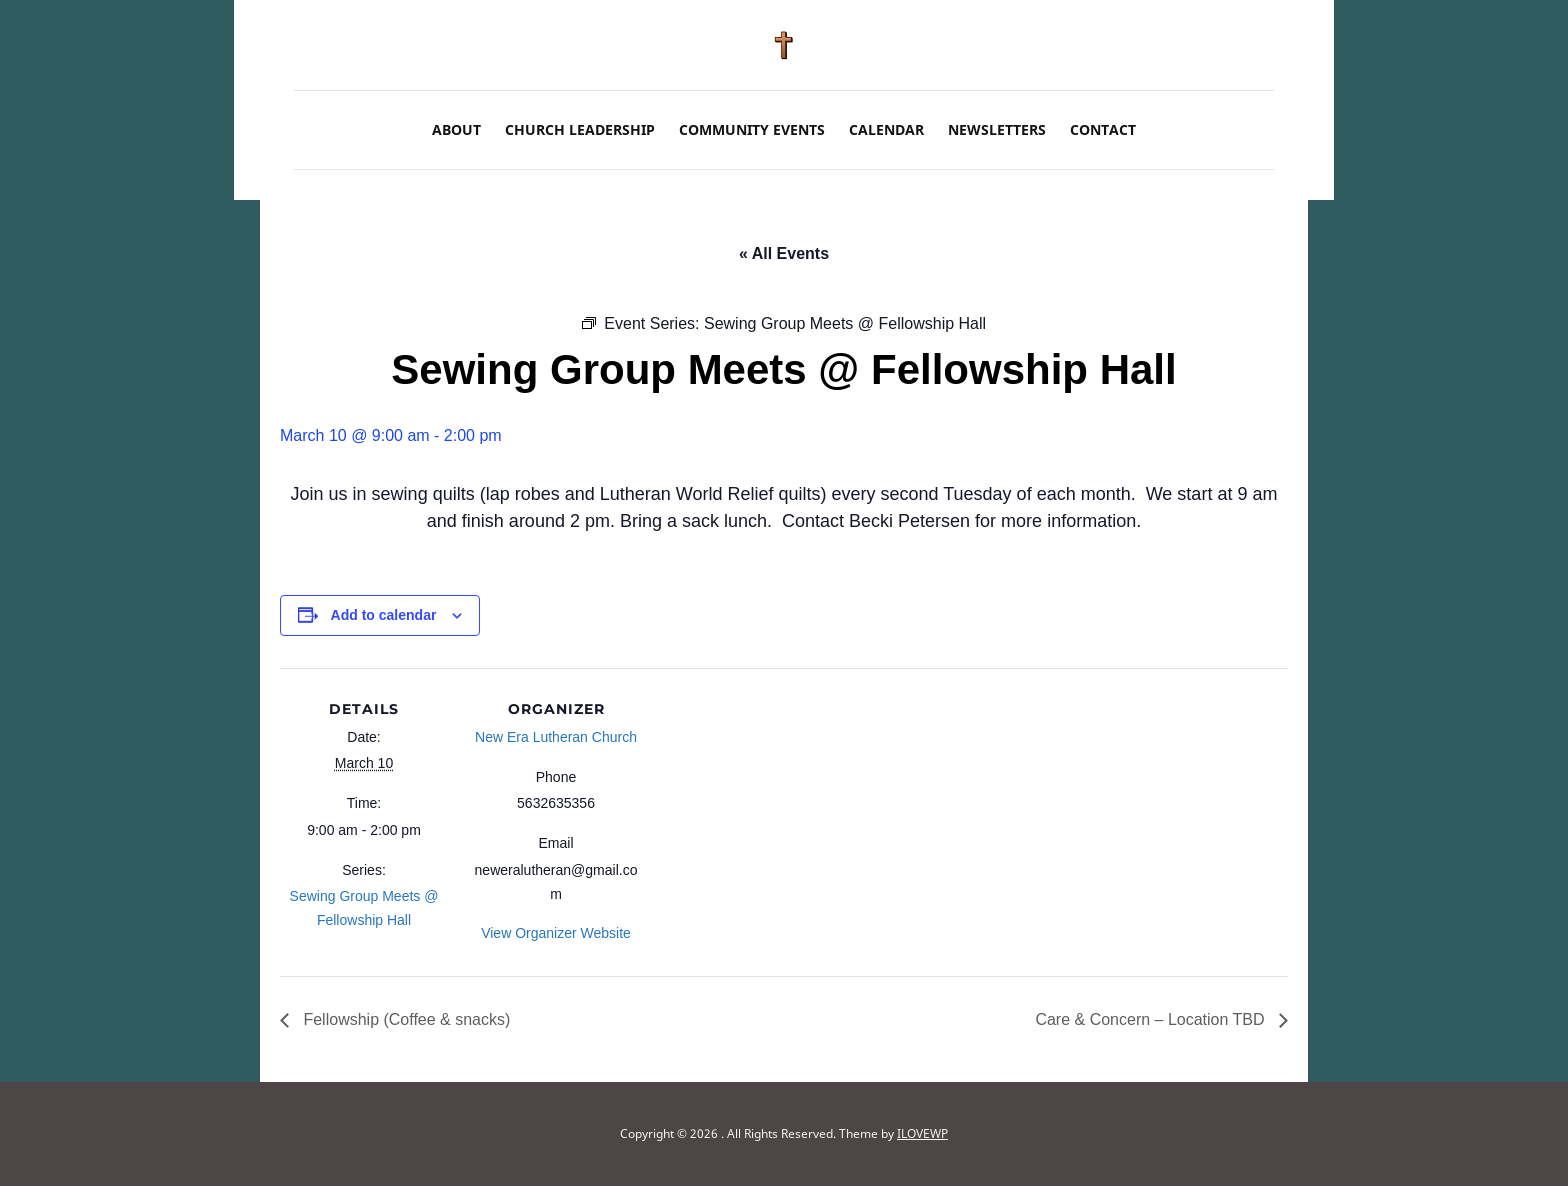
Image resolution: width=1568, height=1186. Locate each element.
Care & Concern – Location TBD (1152, 1019)
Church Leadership (580, 129)
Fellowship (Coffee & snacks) (404, 1019)
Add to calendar (384, 615)
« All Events (784, 253)
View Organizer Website (556, 933)
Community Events (752, 129)
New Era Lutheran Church (556, 737)
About (456, 129)
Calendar (886, 129)
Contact (1103, 129)
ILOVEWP (922, 1133)
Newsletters (997, 129)
